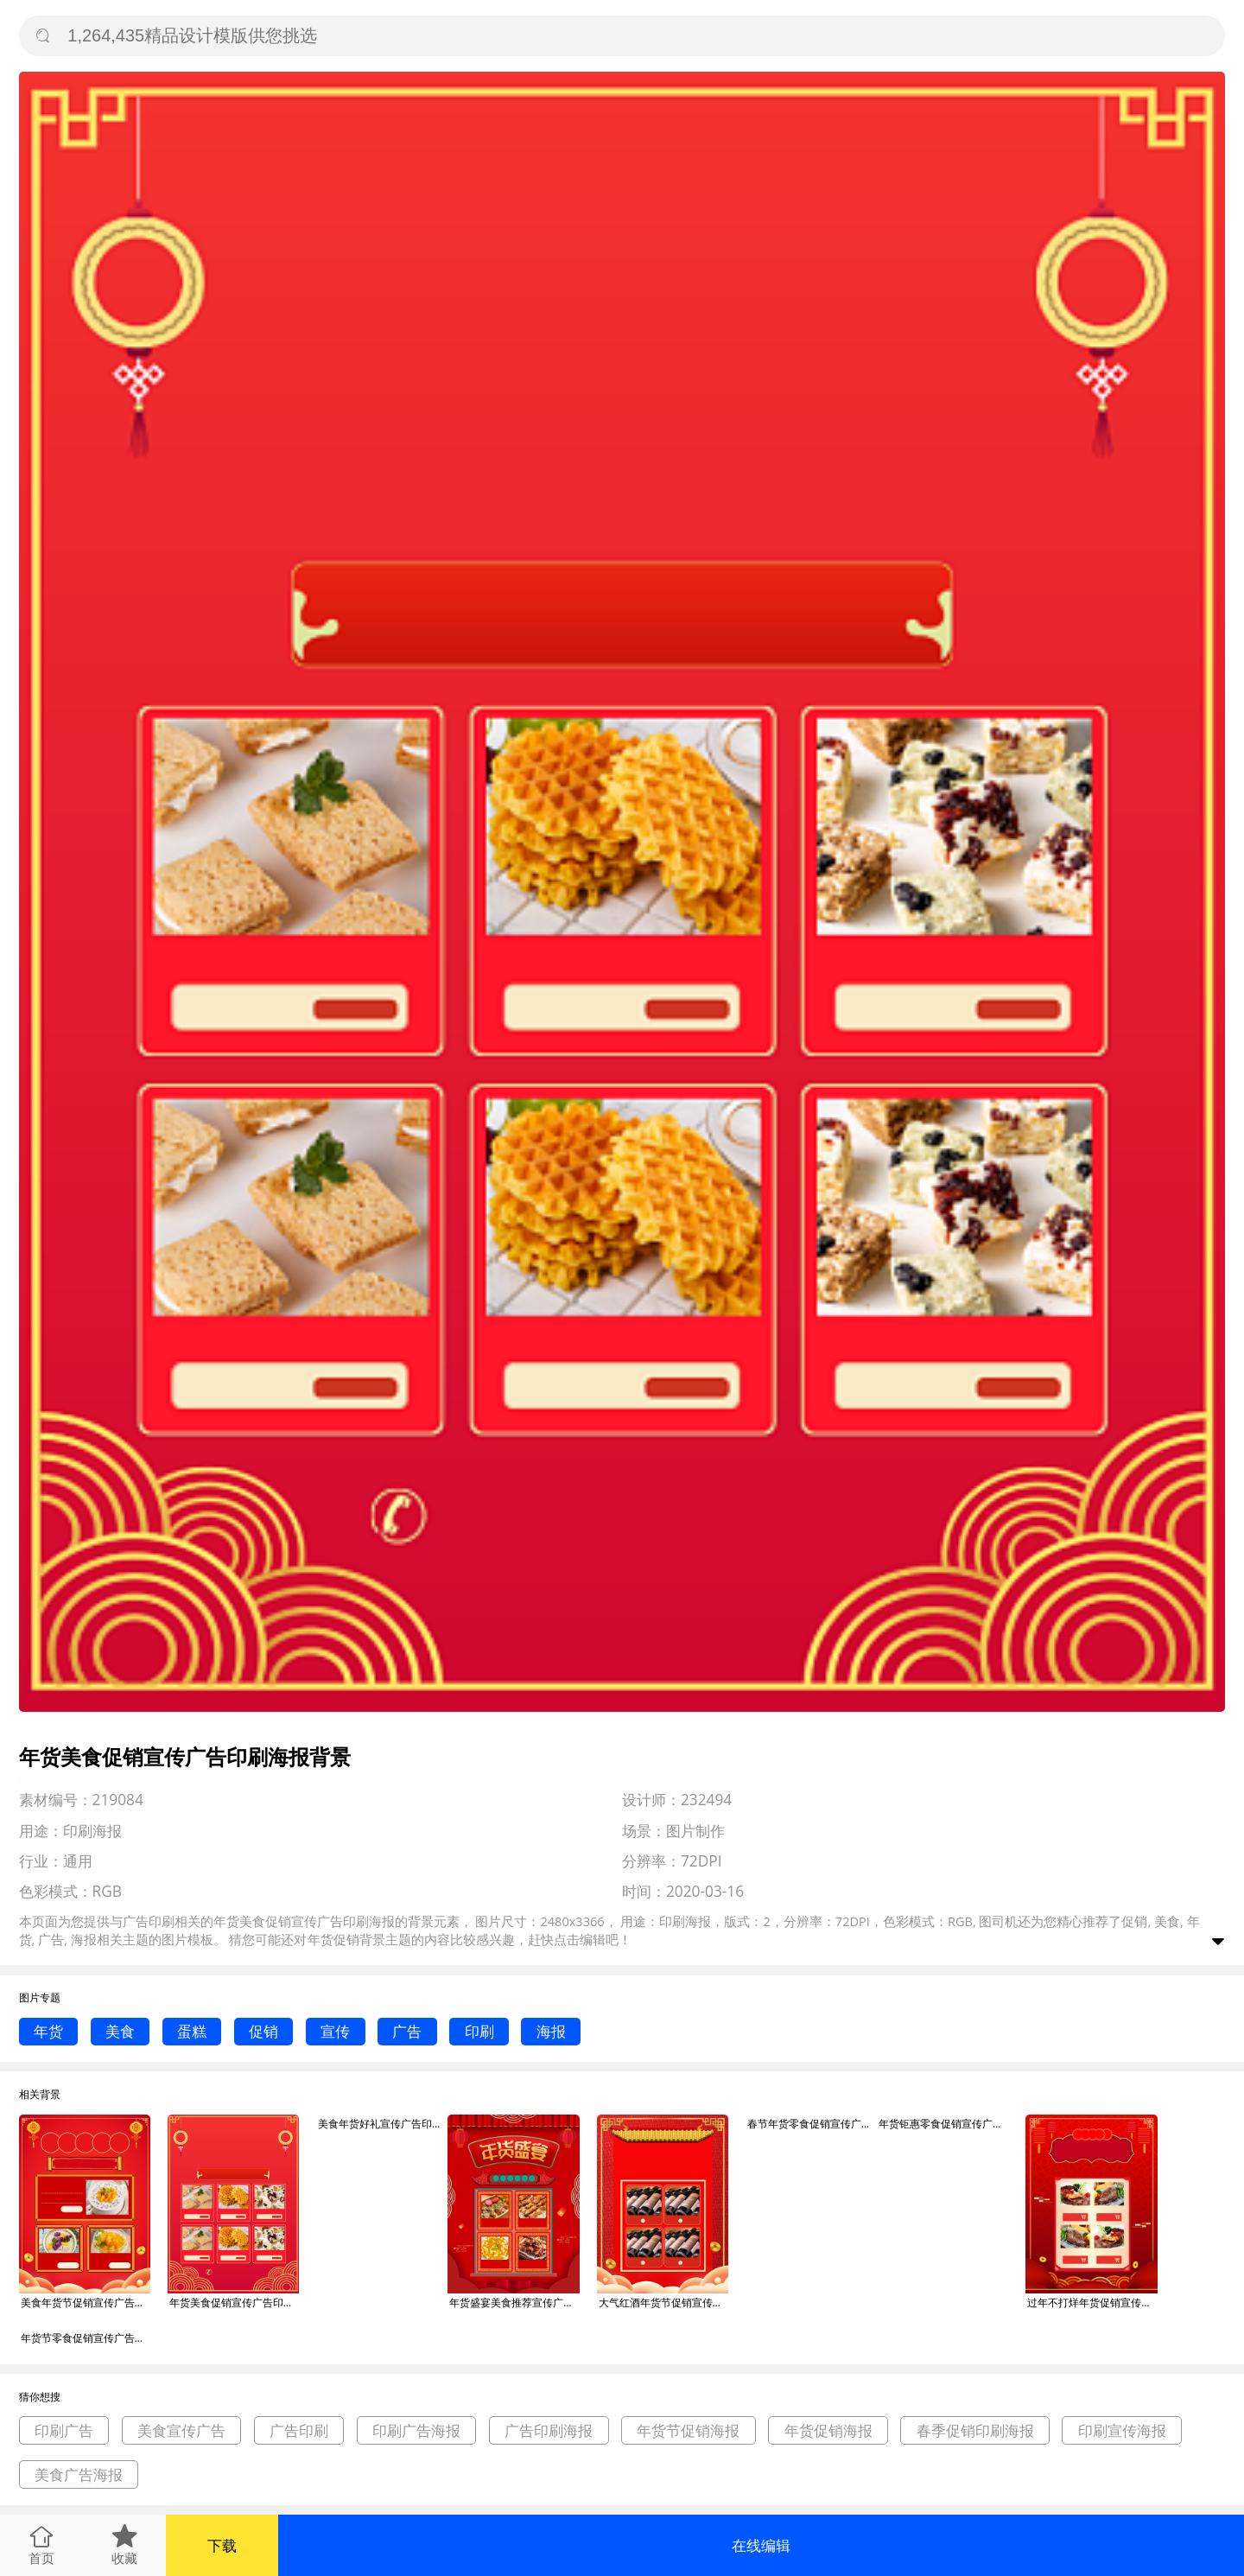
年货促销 (333, 1939)
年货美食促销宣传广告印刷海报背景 (234, 2302)
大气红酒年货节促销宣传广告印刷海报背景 (663, 2302)
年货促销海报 (828, 2430)
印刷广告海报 (416, 2430)
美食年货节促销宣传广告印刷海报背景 (85, 2302)
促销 (263, 2031)
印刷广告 (64, 2430)
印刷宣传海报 (1122, 2430)
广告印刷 (299, 2430)
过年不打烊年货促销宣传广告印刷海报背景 (1092, 2302)
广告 (407, 2031)
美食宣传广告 (181, 2430)
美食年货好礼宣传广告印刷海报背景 (382, 2123)
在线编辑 (761, 2545)
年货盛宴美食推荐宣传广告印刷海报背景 (514, 2302)
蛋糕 (191, 2031)
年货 (48, 2031)
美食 (120, 2031)
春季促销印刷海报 (975, 2430)
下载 (222, 2545)
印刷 (479, 2031)
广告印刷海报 (549, 2430)
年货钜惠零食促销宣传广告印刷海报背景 (943, 2123)
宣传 (335, 2031)
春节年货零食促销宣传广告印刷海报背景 (812, 2123)
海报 (551, 2031)
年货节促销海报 (688, 2430)
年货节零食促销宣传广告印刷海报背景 (85, 2338)
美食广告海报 (79, 2474)
